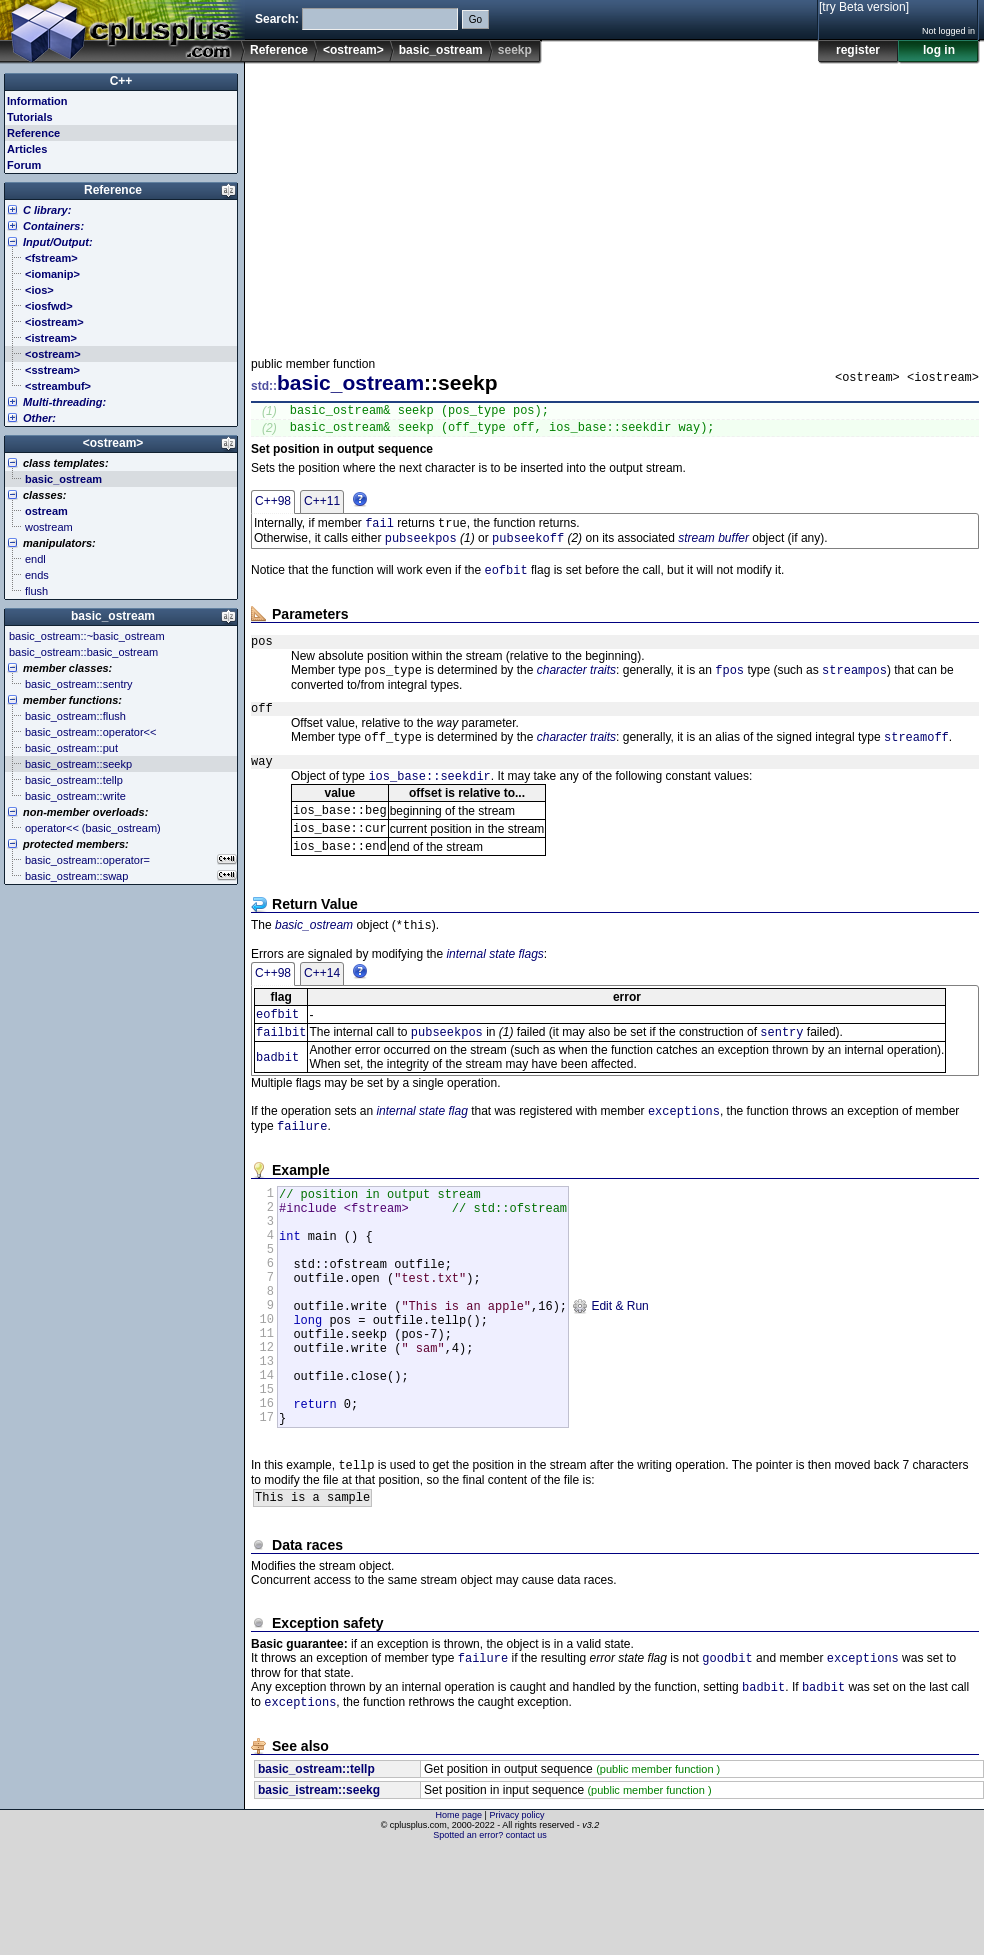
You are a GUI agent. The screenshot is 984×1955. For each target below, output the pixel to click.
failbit (281, 1070)
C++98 (273, 507)
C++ (121, 81)
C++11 (322, 507)
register (858, 50)
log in (939, 50)
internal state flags (494, 989)
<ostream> (353, 50)
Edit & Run (610, 1375)
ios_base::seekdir (429, 802)
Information (37, 101)
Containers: (53, 226)
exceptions (684, 1151)
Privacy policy (516, 1920)
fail (379, 530)
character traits (576, 687)
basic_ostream (441, 50)
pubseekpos (421, 547)
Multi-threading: (64, 402)
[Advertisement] (613, 204)
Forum (24, 165)
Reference (279, 50)
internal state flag (421, 1152)
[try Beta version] (864, 7)
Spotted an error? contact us (490, 1940)
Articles (27, 149)
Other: (39, 418)
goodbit (727, 1758)
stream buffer (713, 548)
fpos (729, 686)
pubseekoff (528, 547)
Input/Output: (58, 242)
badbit (277, 1096)
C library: (47, 210)
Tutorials (30, 117)
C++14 (322, 1008)
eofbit (505, 581)
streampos (854, 686)
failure (302, 1168)
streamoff (916, 758)
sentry (781, 1070)
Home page (459, 1920)
